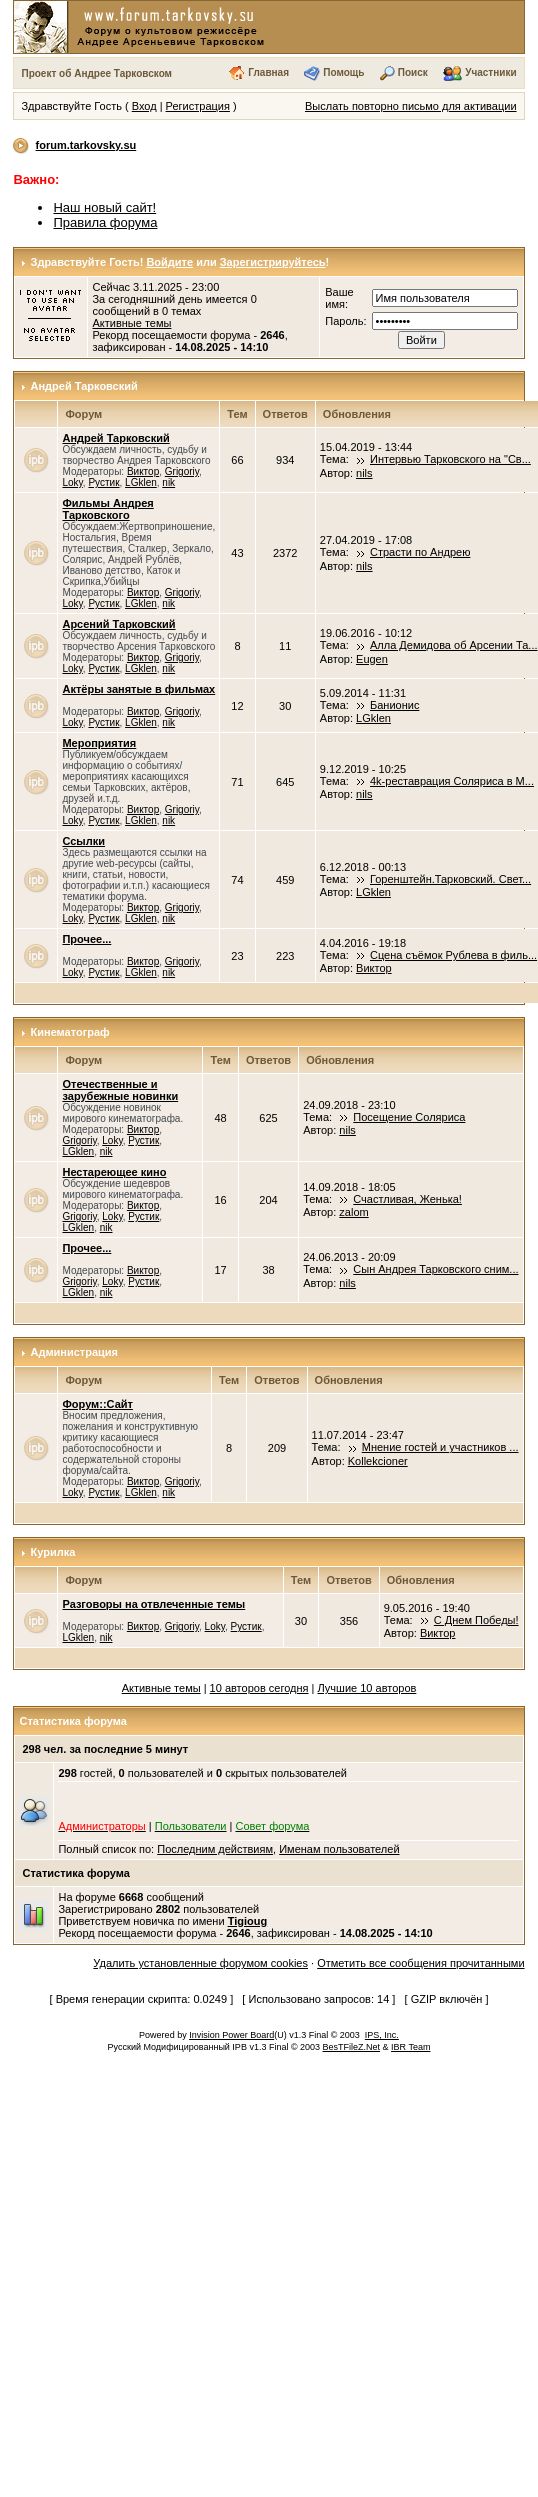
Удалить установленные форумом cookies (200, 1963)
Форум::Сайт (97, 1404)
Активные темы (131, 323)
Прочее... (86, 939)
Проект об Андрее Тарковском (96, 73)
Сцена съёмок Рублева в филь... (453, 955)
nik (168, 482)
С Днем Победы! (476, 1620)
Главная (268, 72)
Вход (144, 106)
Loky (72, 482)
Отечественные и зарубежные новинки (120, 1090)
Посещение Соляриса (409, 1117)
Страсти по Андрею (420, 552)
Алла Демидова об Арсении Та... (454, 645)
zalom (353, 1212)
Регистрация (198, 106)
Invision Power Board (231, 2035)
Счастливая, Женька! (407, 1199)
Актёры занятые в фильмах (138, 689)
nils (364, 473)
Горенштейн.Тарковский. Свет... (450, 879)
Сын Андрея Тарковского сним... (435, 1269)
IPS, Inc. (382, 2035)
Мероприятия (99, 743)
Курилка (53, 1552)
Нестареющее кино (114, 1172)
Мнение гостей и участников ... (440, 1447)
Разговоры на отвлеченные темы (153, 1604)
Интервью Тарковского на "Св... (450, 459)
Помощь (343, 72)
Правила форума (105, 222)
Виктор (143, 471)
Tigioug (248, 1921)
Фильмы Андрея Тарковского (107, 509)
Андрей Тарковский (84, 386)
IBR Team (410, 2047)
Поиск (413, 72)
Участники (490, 72)
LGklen (141, 482)
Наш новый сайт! (104, 207)
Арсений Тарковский (118, 624)
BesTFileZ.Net (352, 2047)
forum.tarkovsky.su (86, 145)
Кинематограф (70, 1032)
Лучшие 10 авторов (367, 1688)
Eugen (372, 659)
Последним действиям (215, 1849)
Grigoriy (182, 471)
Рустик (103, 482)
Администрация (75, 1352)
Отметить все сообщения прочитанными (420, 1963)
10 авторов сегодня (259, 1688)
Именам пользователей (339, 1849)
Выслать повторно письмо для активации (411, 106)
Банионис (394, 705)
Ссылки (83, 841)
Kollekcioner (378, 1461)
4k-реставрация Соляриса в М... (452, 781)
